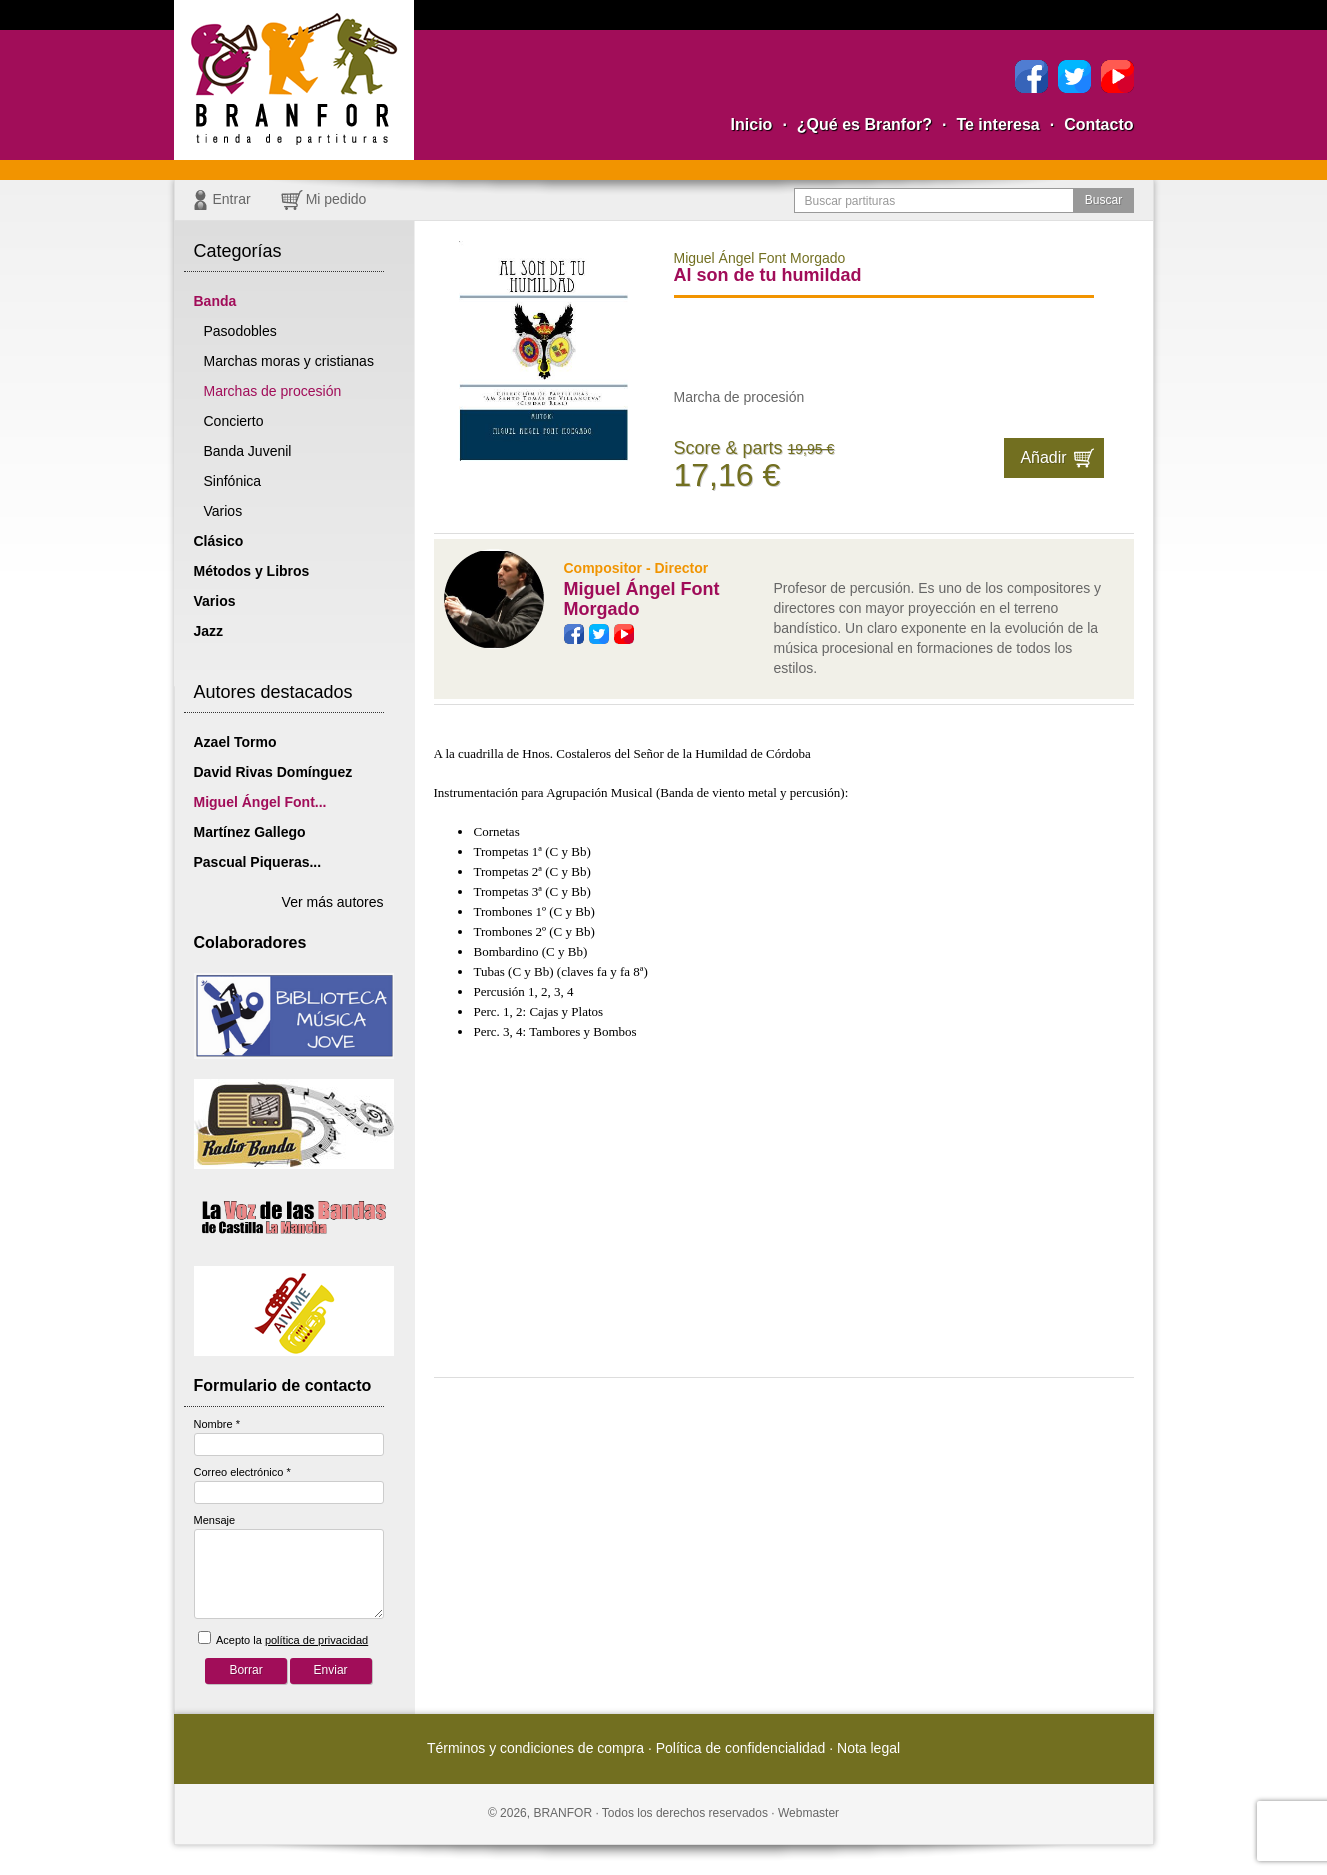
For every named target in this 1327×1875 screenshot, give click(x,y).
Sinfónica (233, 481)
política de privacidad (316, 1640)
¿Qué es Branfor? (864, 124)
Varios (223, 511)
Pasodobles (240, 331)
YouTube (1117, 76)
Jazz (209, 631)
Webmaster (808, 1813)
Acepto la (283, 1638)
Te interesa (997, 124)
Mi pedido (336, 199)
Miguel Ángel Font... (260, 802)
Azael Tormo (235, 742)
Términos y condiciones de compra (535, 1748)
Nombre (217, 1424)
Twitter (1074, 76)
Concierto (234, 421)
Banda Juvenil (248, 451)
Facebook (1031, 76)
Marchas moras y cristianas (289, 361)
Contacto (1098, 124)
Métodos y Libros (252, 571)
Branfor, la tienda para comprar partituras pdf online (294, 80)
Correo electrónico (242, 1472)
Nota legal (868, 1748)
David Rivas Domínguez (273, 772)
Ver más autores (333, 902)
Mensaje (215, 1520)
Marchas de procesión (273, 391)
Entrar (232, 199)
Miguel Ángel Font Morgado (642, 599)
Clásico (219, 541)
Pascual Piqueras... (258, 862)
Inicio (752, 124)
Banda (215, 301)
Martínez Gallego (250, 832)
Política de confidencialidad (741, 1748)
